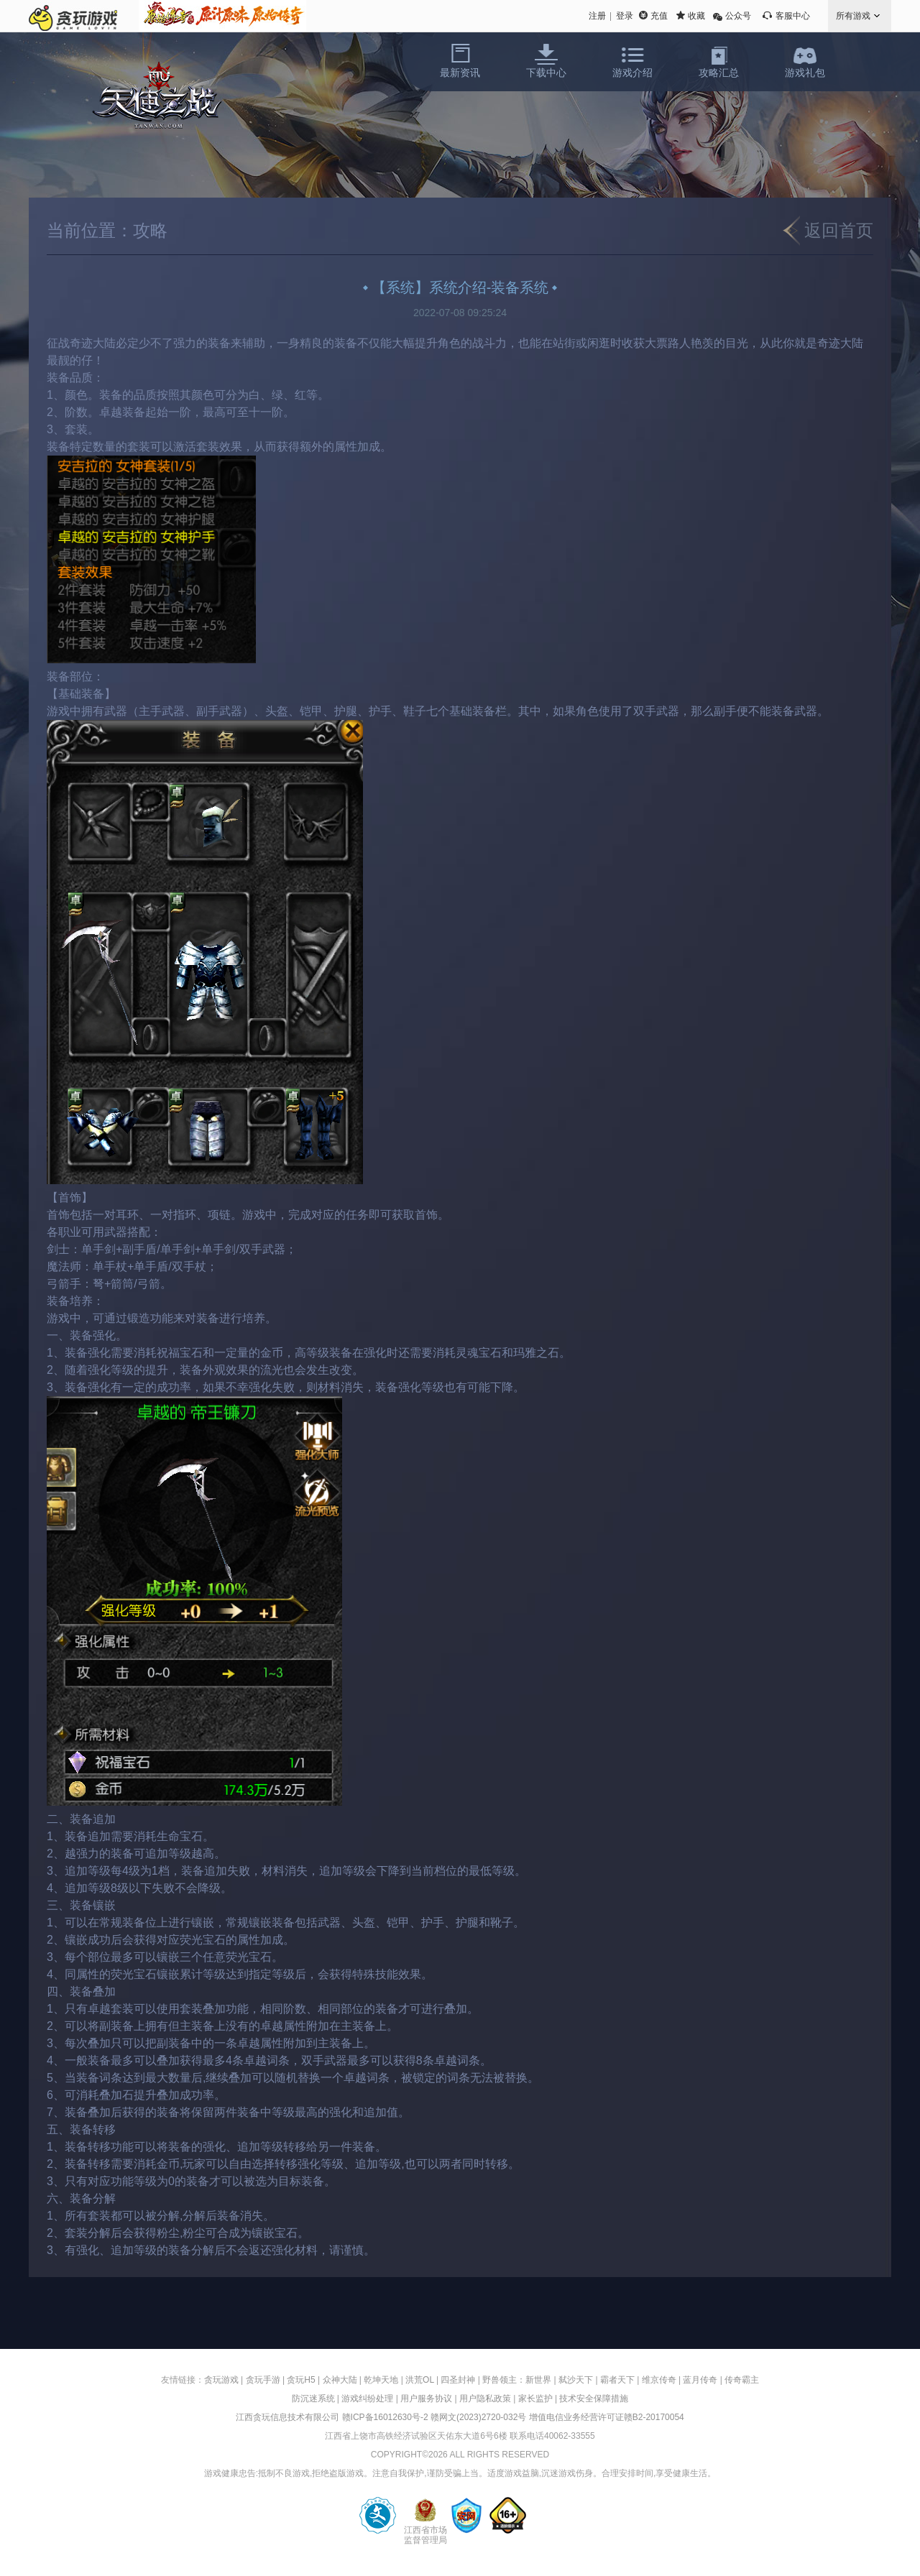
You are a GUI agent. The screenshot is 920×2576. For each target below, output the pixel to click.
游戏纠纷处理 (367, 2398)
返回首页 (838, 230)
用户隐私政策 (485, 2398)
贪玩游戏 (221, 2380)
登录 (624, 16)
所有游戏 (853, 16)
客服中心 (793, 16)
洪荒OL (419, 2380)
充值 (659, 16)
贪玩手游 (263, 2380)
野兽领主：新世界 (516, 2380)
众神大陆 (340, 2380)
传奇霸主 (741, 2380)
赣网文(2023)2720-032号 (478, 2417)
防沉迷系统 (313, 2398)
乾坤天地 (381, 2380)
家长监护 (535, 2398)
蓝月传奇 (700, 2380)
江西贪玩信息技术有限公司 (287, 2417)
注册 (597, 16)
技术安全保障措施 (593, 2398)
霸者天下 (617, 2380)
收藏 (696, 16)
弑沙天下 (575, 2380)
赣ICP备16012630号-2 (385, 2417)
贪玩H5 (301, 2380)
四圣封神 (458, 2380)
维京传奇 (659, 2380)
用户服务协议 (426, 2398)
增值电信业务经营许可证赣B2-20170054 (606, 2417)
